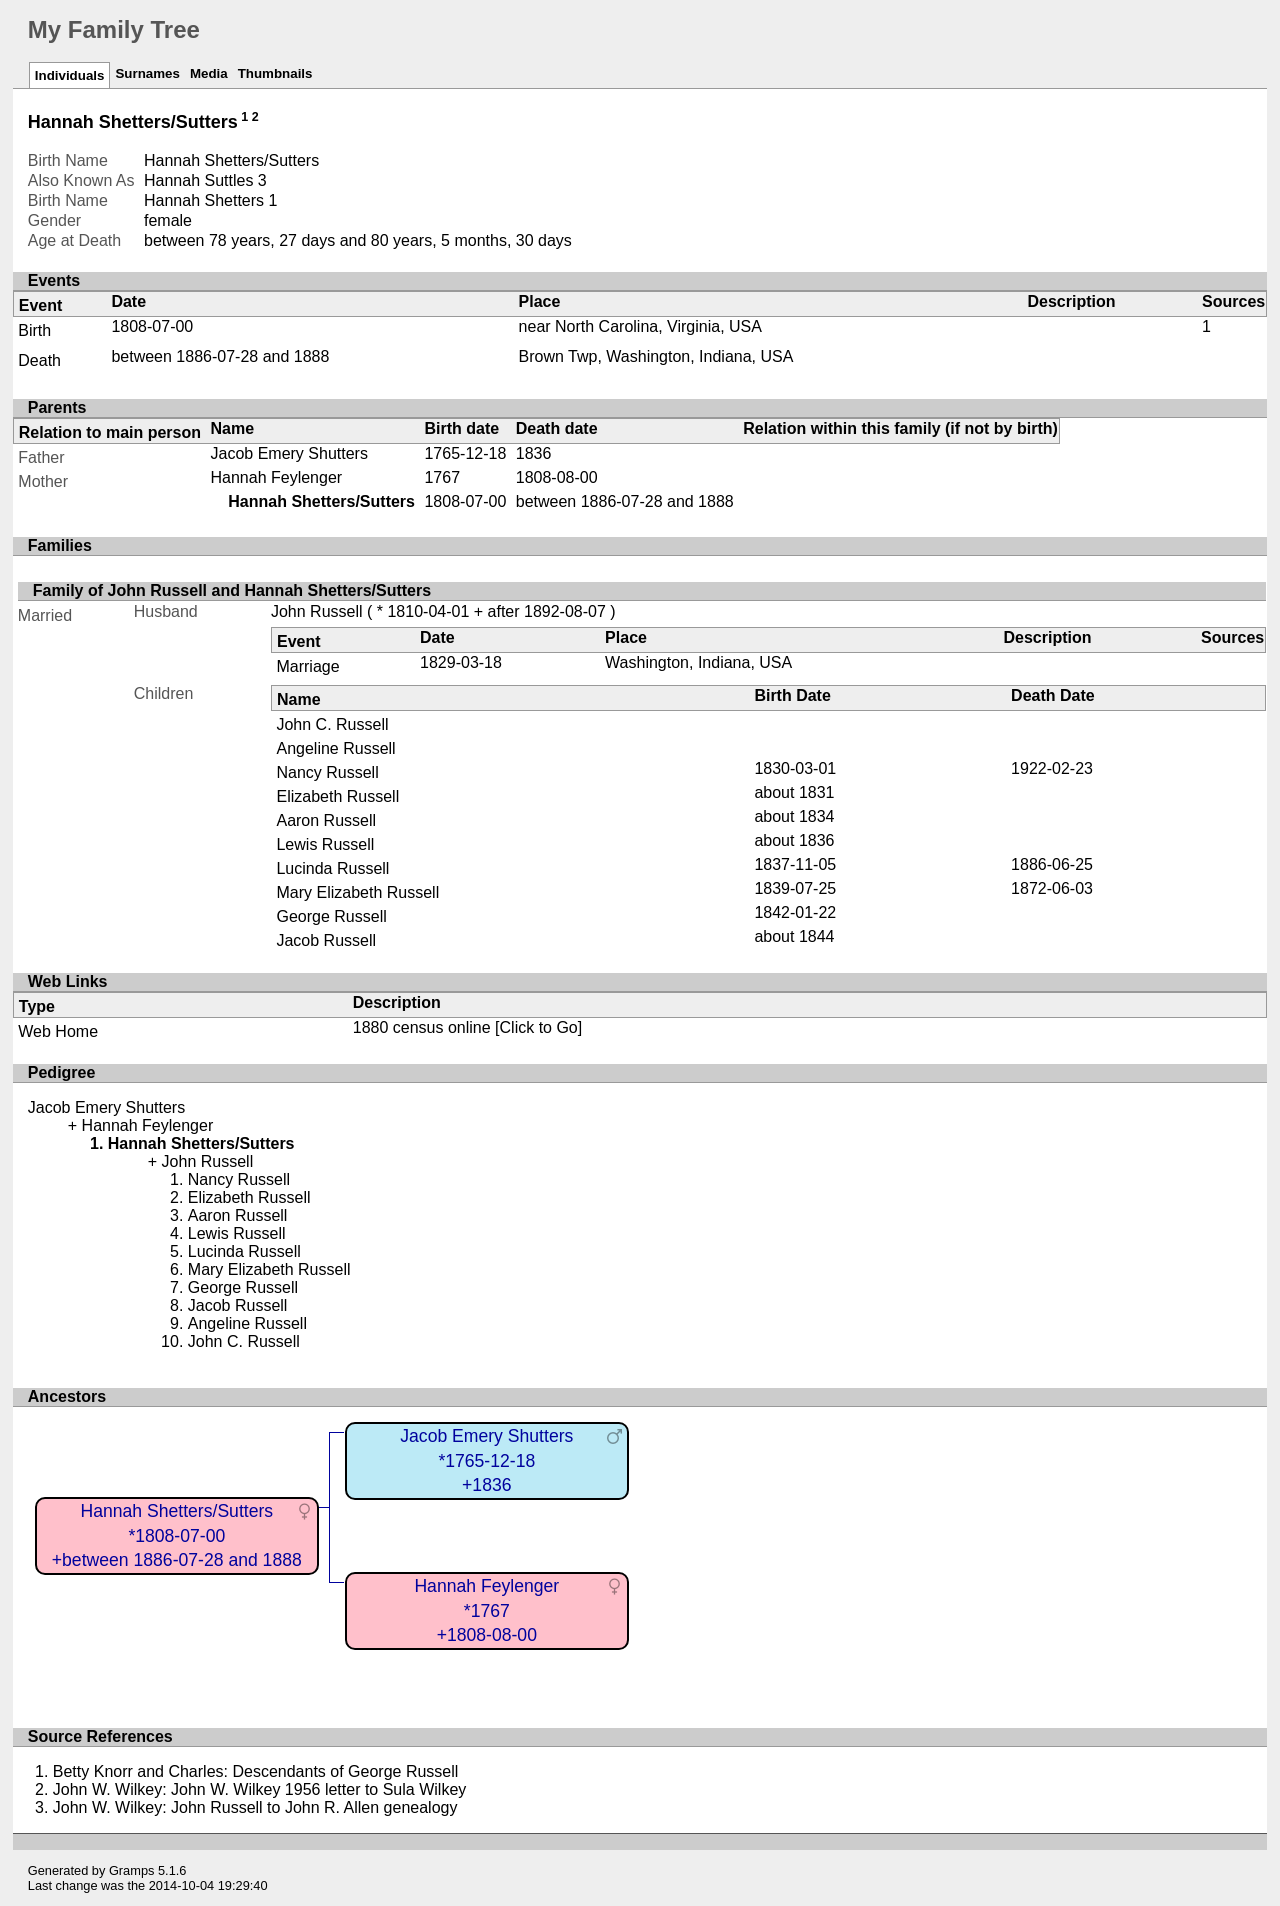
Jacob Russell (326, 940)
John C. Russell (332, 724)
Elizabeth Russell (337, 796)
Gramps (132, 1870)
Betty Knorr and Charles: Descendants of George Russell (256, 1771)
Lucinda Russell (332, 868)
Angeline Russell (335, 748)
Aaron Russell (326, 820)
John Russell (317, 611)
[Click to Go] (537, 1027)
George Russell (331, 916)
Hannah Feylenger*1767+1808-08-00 (486, 1610)
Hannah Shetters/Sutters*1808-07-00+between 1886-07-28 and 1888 (177, 1535)
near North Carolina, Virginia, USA (640, 326)
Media (209, 73)
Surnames (147, 73)
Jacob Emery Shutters (289, 453)
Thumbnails (275, 73)
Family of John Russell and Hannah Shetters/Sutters (232, 590)
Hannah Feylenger (277, 477)
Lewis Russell (325, 844)
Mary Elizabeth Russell (357, 892)
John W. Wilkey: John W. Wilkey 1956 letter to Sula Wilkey (259, 1789)
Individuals (70, 75)
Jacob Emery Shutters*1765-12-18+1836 (486, 1460)
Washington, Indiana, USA (698, 662)
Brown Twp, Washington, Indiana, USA (656, 356)
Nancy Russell (327, 772)
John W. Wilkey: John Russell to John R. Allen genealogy (255, 1807)
